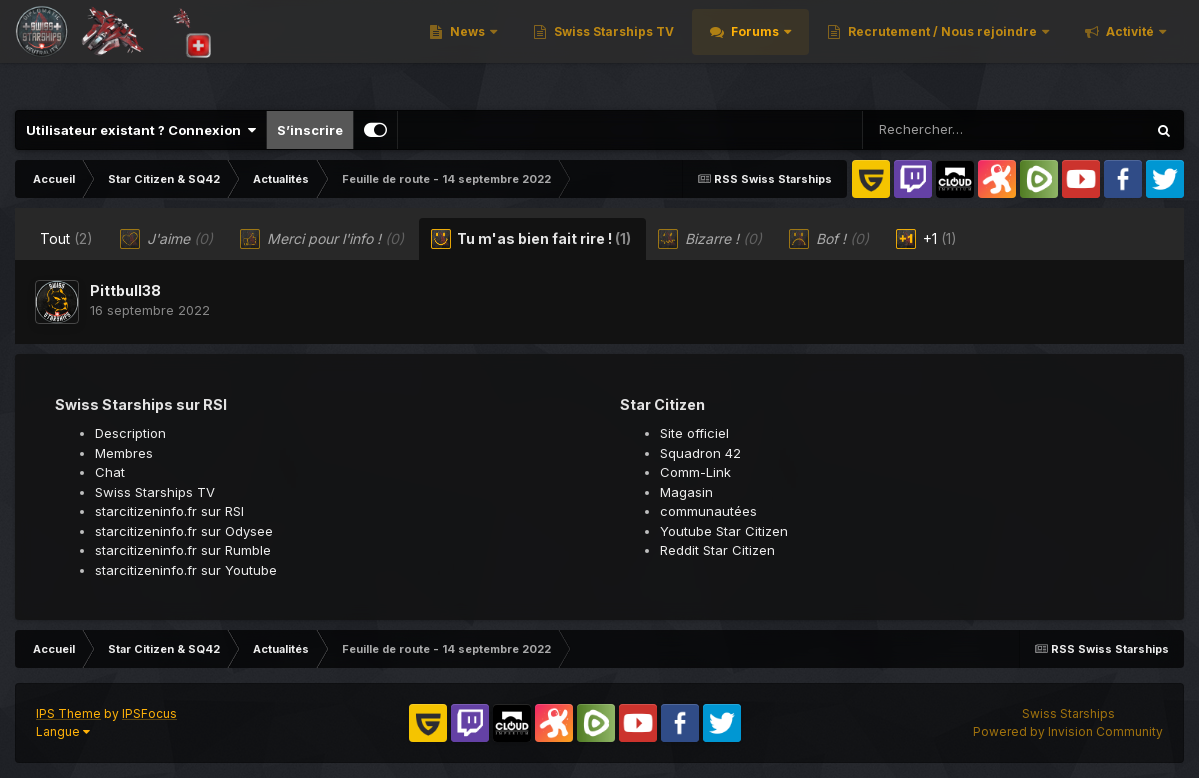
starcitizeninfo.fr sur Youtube (186, 570)
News (488, 49)
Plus (1140, 49)
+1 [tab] (926, 239)
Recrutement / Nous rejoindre (963, 49)
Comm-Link (695, 472)
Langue (63, 731)
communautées (708, 511)
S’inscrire (310, 130)
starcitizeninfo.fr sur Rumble (183, 550)
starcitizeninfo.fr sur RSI (169, 511)
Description (130, 433)
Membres (124, 453)
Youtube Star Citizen (724, 531)
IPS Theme (68, 713)
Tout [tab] (66, 238)
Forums (776, 49)
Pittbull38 (125, 290)
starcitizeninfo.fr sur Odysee (184, 531)
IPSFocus (149, 713)
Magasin (686, 492)
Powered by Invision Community (1068, 731)
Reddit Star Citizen (717, 550)
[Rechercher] (946, 130)
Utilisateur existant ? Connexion (141, 130)
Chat (110, 472)
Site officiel (694, 433)
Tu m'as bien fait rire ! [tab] (531, 239)
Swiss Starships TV (633, 49)
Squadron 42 (700, 453)
